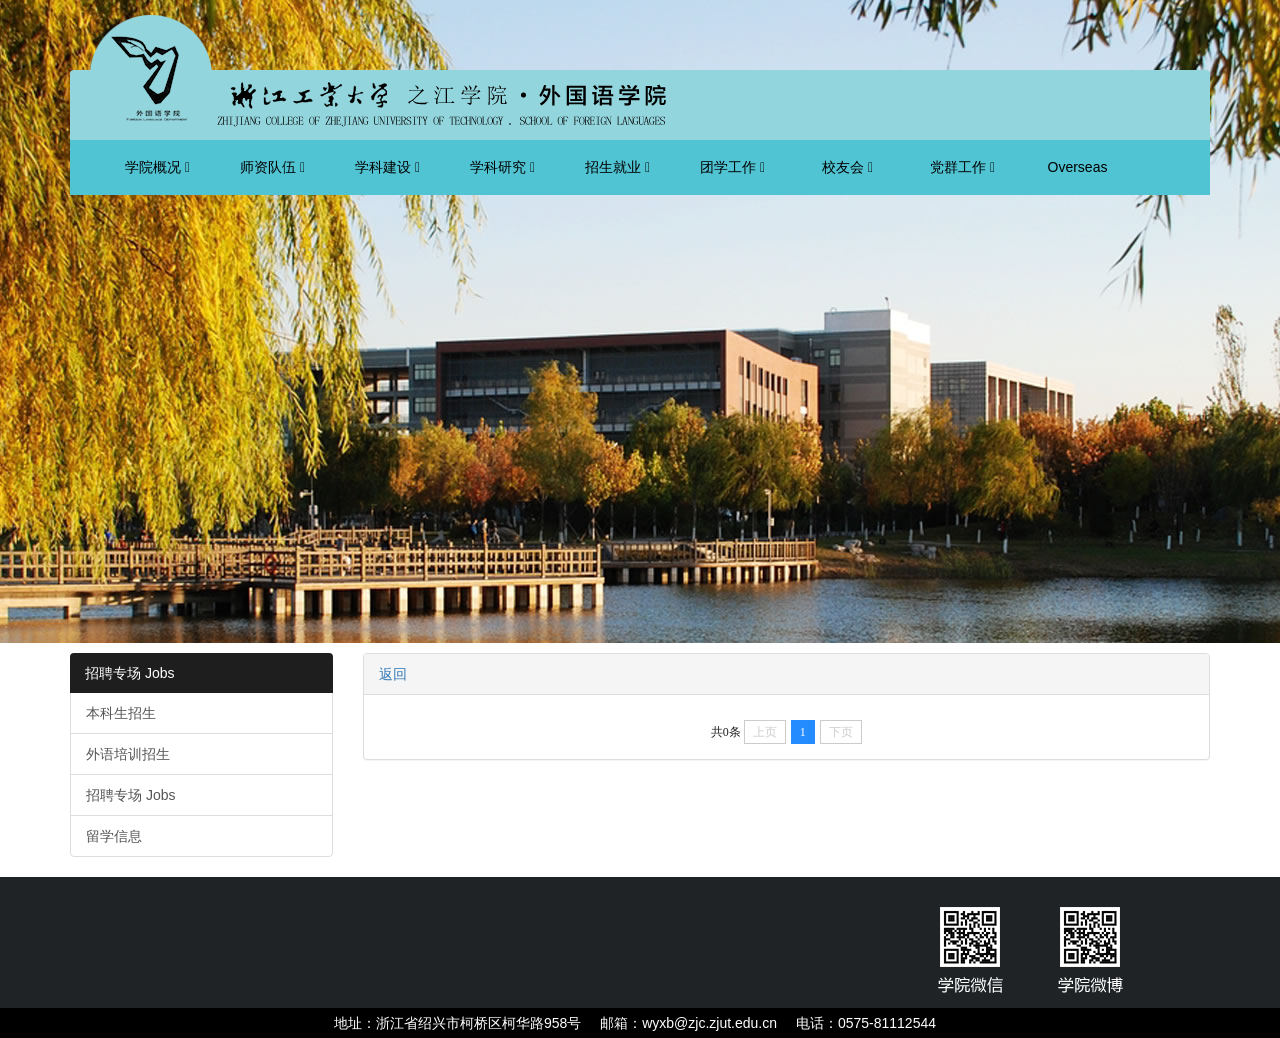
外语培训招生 (128, 754)
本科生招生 (121, 713)
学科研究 (502, 167)
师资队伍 (272, 167)
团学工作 (732, 167)
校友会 (847, 167)
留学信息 (114, 836)
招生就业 (617, 167)
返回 (393, 674)
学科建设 (387, 167)
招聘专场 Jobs (129, 673)
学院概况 (157, 167)
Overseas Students (1077, 177)
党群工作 (962, 167)
